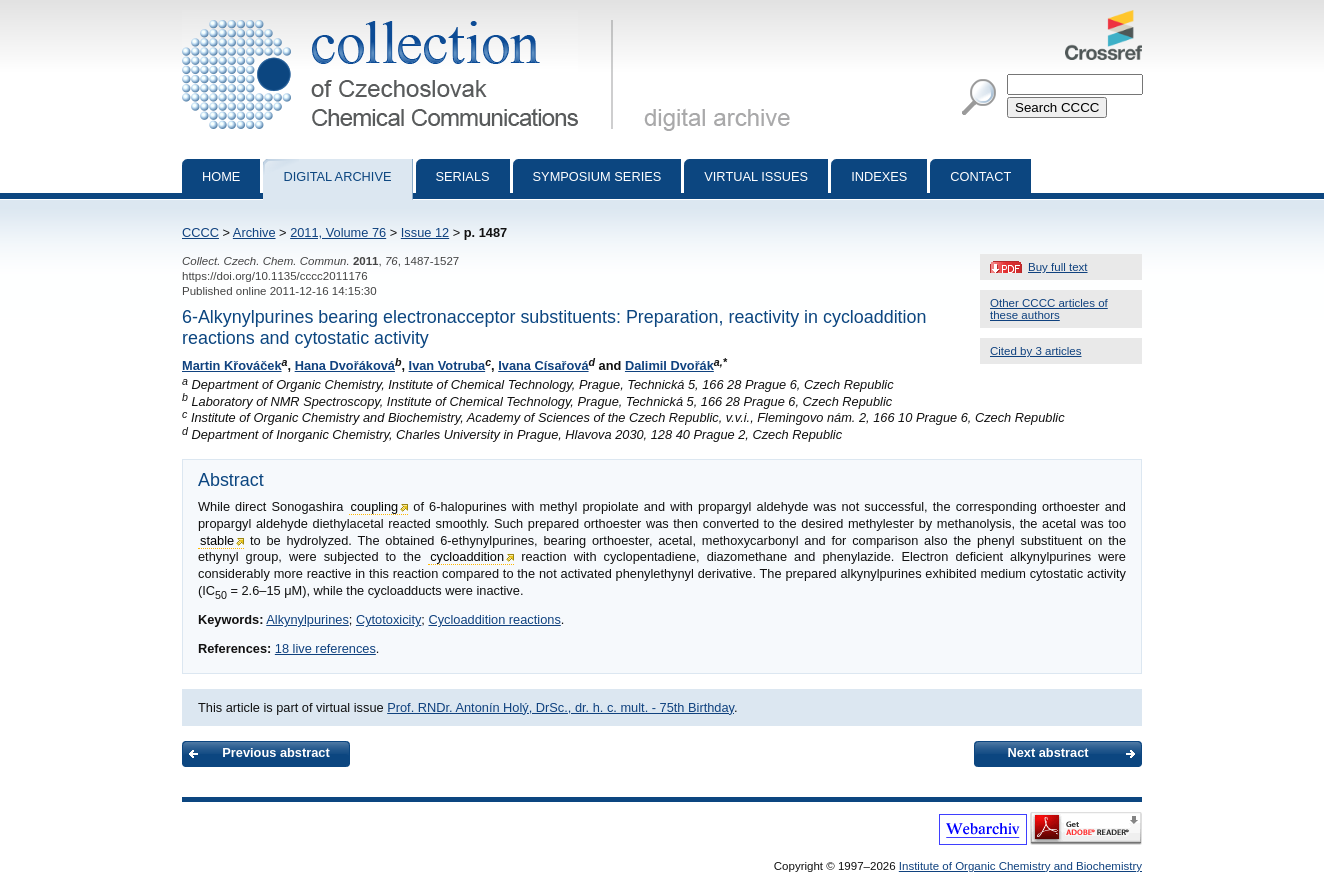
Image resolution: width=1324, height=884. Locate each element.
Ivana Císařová (543, 365)
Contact (980, 176)
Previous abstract (275, 752)
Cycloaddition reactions (494, 619)
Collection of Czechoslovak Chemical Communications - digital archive (401, 18)
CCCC (200, 232)
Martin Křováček (232, 365)
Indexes (879, 176)
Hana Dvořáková (345, 365)
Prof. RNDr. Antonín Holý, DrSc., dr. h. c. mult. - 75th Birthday (560, 707)
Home (221, 176)
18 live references (325, 648)
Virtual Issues (756, 176)
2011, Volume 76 (338, 232)
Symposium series (597, 176)
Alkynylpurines (307, 619)
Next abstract (1047, 752)
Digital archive (337, 176)
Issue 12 (425, 232)
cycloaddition (467, 556)
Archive (254, 232)
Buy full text (1058, 267)
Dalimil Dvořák (669, 365)
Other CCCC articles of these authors (1049, 309)
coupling (375, 506)
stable (217, 540)
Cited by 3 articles (1036, 351)
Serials (463, 176)
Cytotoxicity (388, 619)
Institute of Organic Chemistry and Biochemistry (1020, 866)
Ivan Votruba (447, 365)
